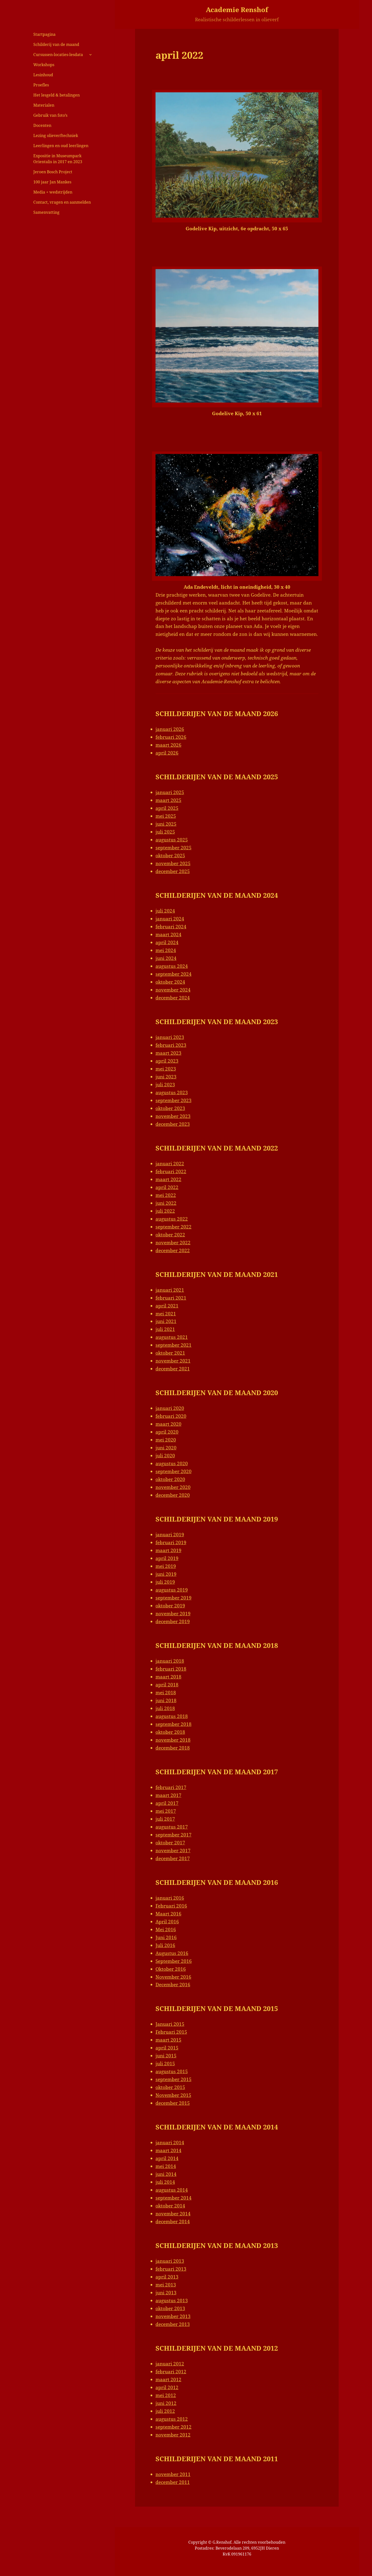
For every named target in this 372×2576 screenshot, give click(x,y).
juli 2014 (165, 2182)
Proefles (41, 85)
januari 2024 (170, 919)
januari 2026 (170, 729)
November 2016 (173, 1977)
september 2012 (174, 2427)
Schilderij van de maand (56, 44)
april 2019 (167, 1558)
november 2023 (173, 1116)
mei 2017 (166, 1811)
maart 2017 (168, 1795)
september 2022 (174, 1227)
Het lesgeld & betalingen (56, 95)
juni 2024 (166, 958)
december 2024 (173, 998)
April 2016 (167, 1921)
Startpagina (44, 34)
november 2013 (173, 2316)
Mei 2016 (166, 1929)
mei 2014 (166, 2166)
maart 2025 (168, 800)
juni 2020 (166, 1447)
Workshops (43, 64)
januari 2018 (170, 1661)
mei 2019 (166, 1566)
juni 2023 (166, 1076)
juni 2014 (166, 2174)
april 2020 (167, 1432)
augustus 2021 (172, 1337)
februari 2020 (171, 1416)
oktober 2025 (170, 855)
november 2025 (173, 863)
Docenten (42, 125)
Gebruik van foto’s (50, 115)
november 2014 (173, 2213)
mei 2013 (166, 2285)
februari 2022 (171, 1171)
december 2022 (173, 1250)
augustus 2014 (172, 2190)
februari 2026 (171, 737)
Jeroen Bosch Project (52, 172)
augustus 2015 (172, 2071)
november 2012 (173, 2435)
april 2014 (167, 2158)
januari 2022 (170, 1163)
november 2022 (173, 1242)
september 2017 (174, 1835)
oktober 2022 (170, 1234)
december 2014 (173, 2221)
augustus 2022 (172, 1219)
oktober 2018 (170, 1732)
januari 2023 (170, 1037)
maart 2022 (168, 1179)
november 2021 (173, 1361)
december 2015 (173, 2103)
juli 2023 (165, 1084)
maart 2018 (168, 1677)
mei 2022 (166, 1195)
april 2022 (167, 1187)
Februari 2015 (171, 2032)
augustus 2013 (172, 2300)
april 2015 (167, 2048)
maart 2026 (168, 745)
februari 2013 (171, 2269)
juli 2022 (165, 1211)
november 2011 (173, 2474)
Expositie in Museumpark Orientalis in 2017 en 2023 (57, 158)
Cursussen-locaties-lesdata (58, 54)
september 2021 (174, 1345)
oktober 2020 (170, 1479)
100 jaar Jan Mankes (52, 182)
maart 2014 (168, 2150)
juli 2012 (165, 2411)
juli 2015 (165, 2063)
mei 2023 (166, 1069)
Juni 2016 (166, 1937)
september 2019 (174, 1598)
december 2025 (173, 871)
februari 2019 (171, 1542)
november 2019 (173, 1613)
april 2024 (167, 942)
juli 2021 (165, 1329)
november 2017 (173, 1850)
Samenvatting (46, 212)
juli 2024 (165, 911)
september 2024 (174, 974)
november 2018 (173, 1740)
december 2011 (173, 2482)
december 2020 (173, 1495)
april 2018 (167, 1684)
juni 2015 (166, 2055)
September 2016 (174, 1961)
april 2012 (167, 2387)
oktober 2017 (170, 1842)
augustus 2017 (172, 1827)
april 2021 (167, 1306)
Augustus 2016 (172, 1953)
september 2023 (174, 1100)
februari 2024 (171, 926)
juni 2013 (166, 2292)
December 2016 (173, 1984)
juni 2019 (166, 1574)
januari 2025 (170, 792)
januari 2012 (170, 2364)
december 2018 (173, 1748)
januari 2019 (170, 1534)
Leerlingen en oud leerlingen (60, 145)
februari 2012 (171, 2371)
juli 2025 (165, 832)
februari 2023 (171, 1045)
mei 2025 (166, 816)
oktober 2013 (170, 2308)
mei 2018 (166, 1692)
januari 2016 (170, 1898)
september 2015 (174, 2079)
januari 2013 (170, 2261)
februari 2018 (171, 1669)
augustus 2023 (172, 1092)
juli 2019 (165, 1582)
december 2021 (173, 1369)
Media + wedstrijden (52, 192)
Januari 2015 (170, 2024)
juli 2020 (165, 1455)
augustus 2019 (172, 1590)
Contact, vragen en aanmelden (62, 202)
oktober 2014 (170, 2206)
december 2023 (173, 1124)
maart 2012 (168, 2379)
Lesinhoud (43, 75)
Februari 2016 (171, 1906)
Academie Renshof (237, 9)
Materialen (43, 105)
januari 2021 (170, 1290)
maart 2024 (168, 934)
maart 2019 (168, 1550)
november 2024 (173, 990)
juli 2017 (165, 1819)
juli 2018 (165, 1708)
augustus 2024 (172, 966)
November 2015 (173, 2095)
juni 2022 (166, 1203)
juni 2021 (166, 1321)
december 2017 (173, 1858)
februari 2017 (171, 1787)
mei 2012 (166, 2395)
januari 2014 (170, 2142)
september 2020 (174, 1471)
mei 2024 (166, 950)
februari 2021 (171, 1298)
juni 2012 (166, 2403)
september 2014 (174, 2198)
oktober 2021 (170, 1353)
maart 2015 (168, 2040)
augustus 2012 (172, 2419)
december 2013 (173, 2324)
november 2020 (173, 1487)
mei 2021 (166, 1313)
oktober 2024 (170, 982)
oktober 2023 (170, 1108)
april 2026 (167, 753)
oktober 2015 (170, 2087)
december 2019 (173, 1621)
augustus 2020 (172, 1463)
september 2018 (174, 1724)
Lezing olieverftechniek (55, 135)
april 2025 (167, 808)
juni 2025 (166, 824)
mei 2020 (166, 1440)
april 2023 (167, 1061)
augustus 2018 (172, 1716)
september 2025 (174, 847)
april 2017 (167, 1803)
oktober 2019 (170, 1605)
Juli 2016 (165, 1945)
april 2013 (167, 2277)
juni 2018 (166, 1700)
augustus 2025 (172, 840)
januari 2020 (170, 1408)
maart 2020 (168, 1424)
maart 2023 (168, 1053)
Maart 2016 (168, 1914)
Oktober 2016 (171, 1969)
